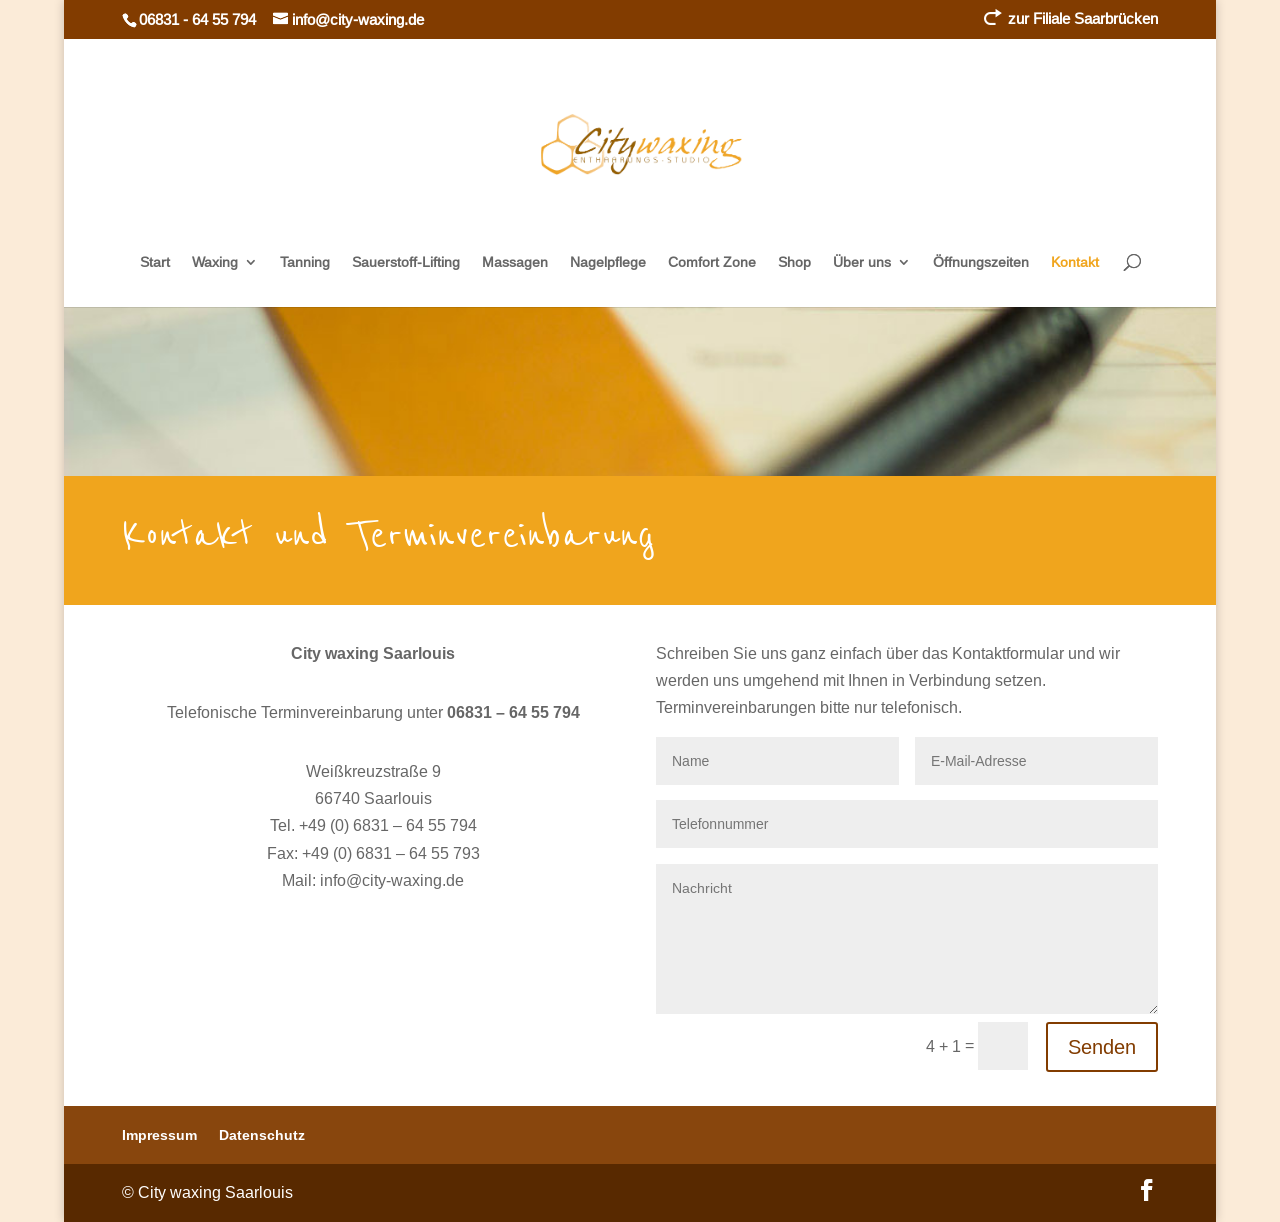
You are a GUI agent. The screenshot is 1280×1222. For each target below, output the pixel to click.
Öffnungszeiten (981, 262)
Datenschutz (262, 1135)
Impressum (159, 1135)
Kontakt (1075, 262)
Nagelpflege (608, 262)
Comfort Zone (712, 262)
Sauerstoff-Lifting (406, 262)
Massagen (515, 262)
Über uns (862, 262)
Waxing (215, 262)
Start (155, 262)
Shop (794, 262)
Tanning (305, 262)
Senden (1102, 1047)
